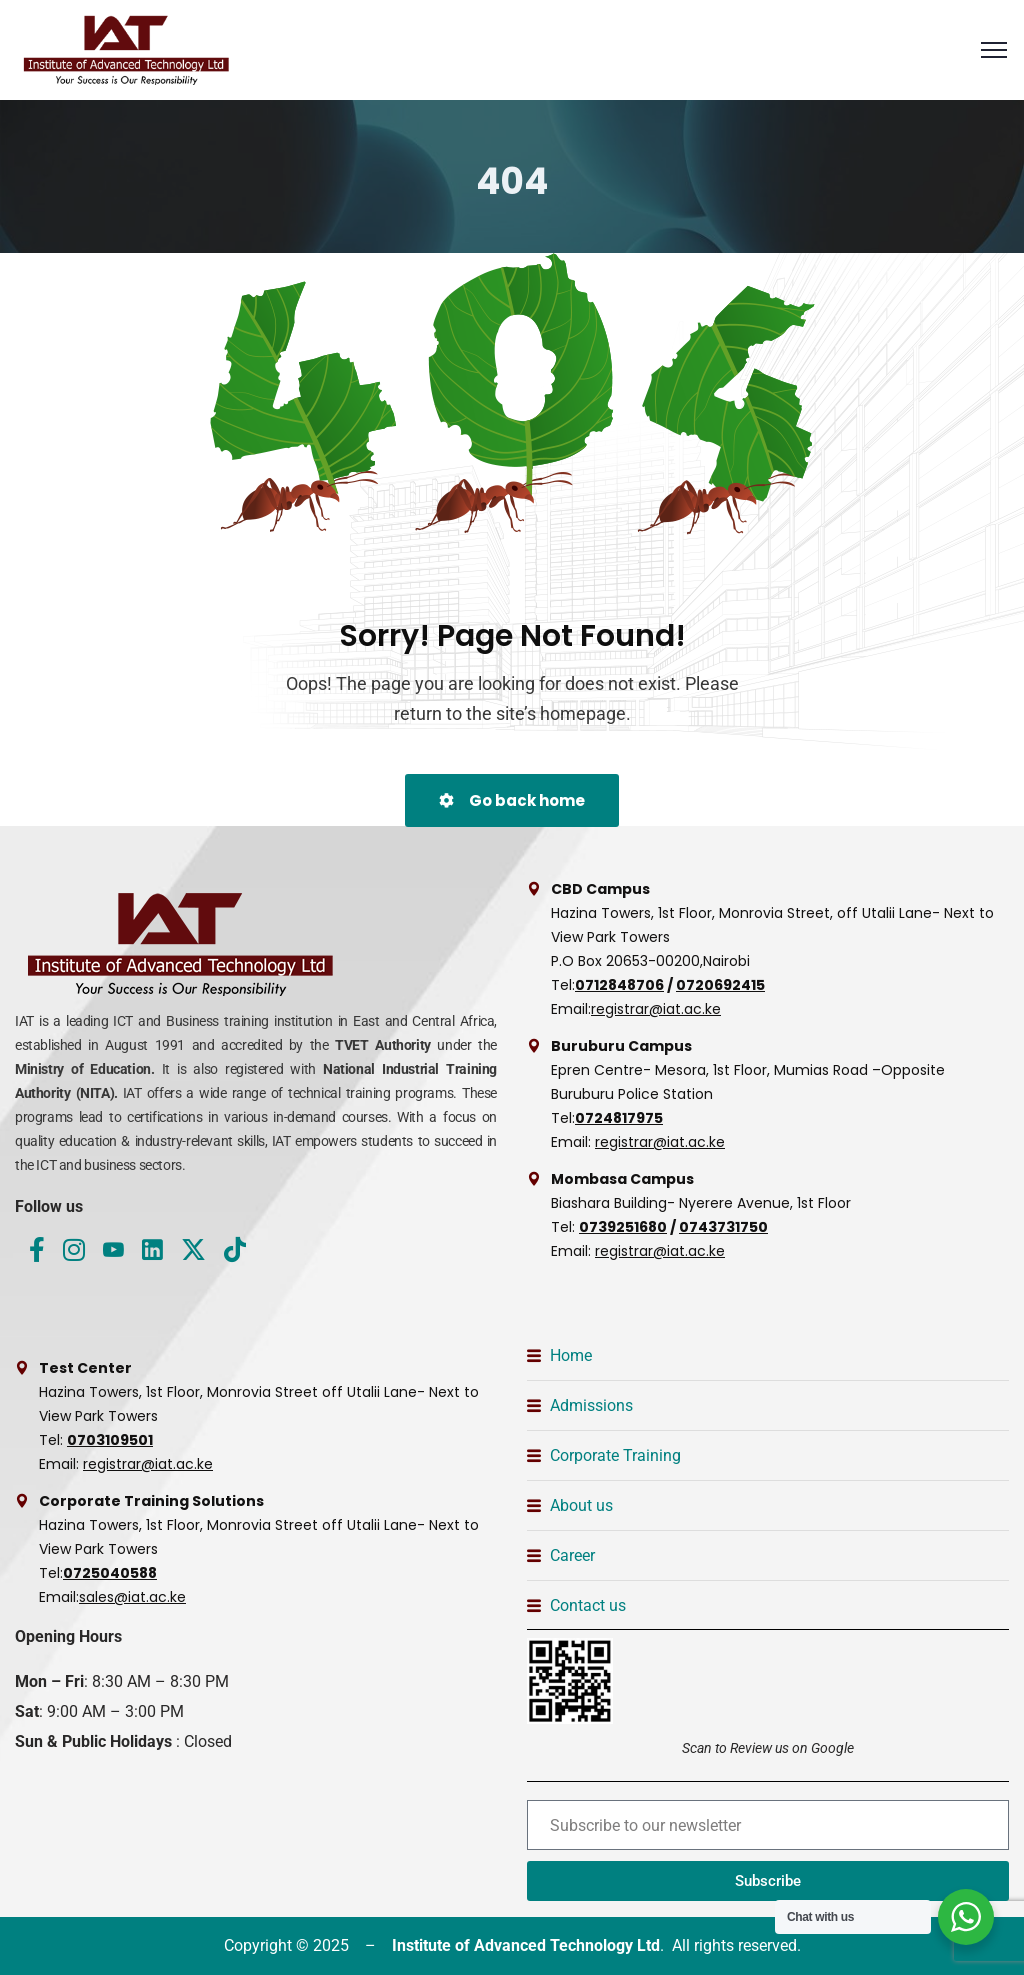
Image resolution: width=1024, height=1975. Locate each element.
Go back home (512, 800)
